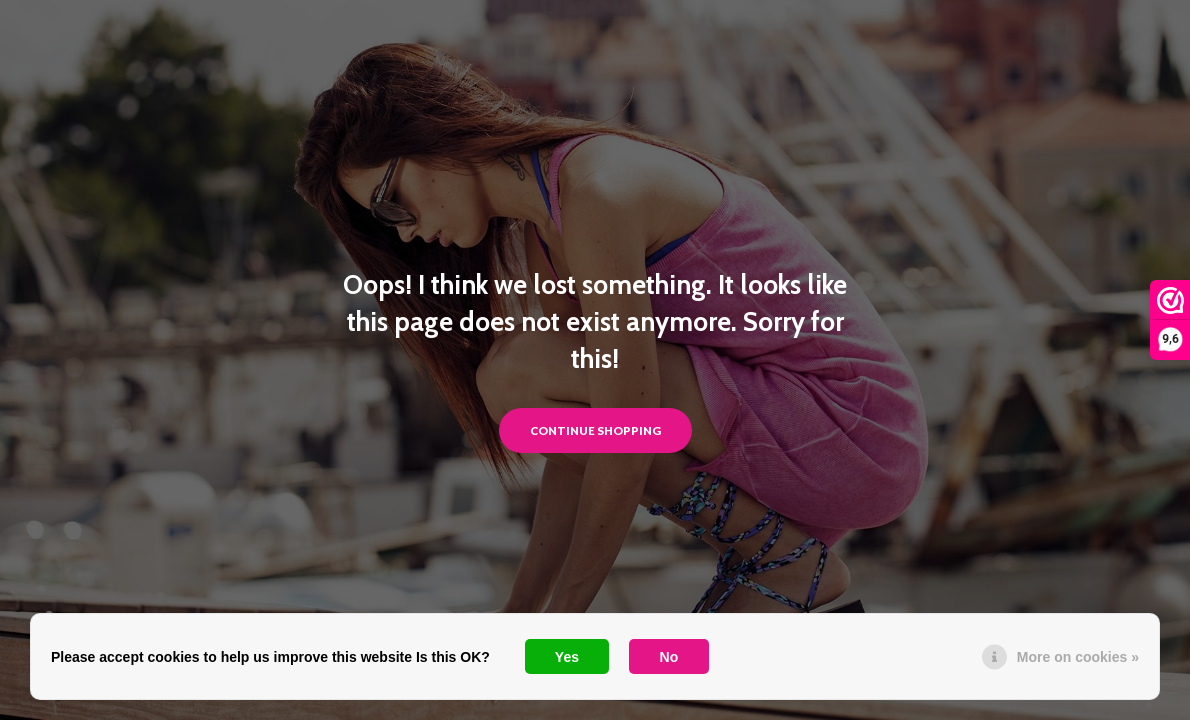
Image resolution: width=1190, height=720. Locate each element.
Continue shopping (595, 430)
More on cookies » (1078, 657)
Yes (567, 657)
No (669, 657)
